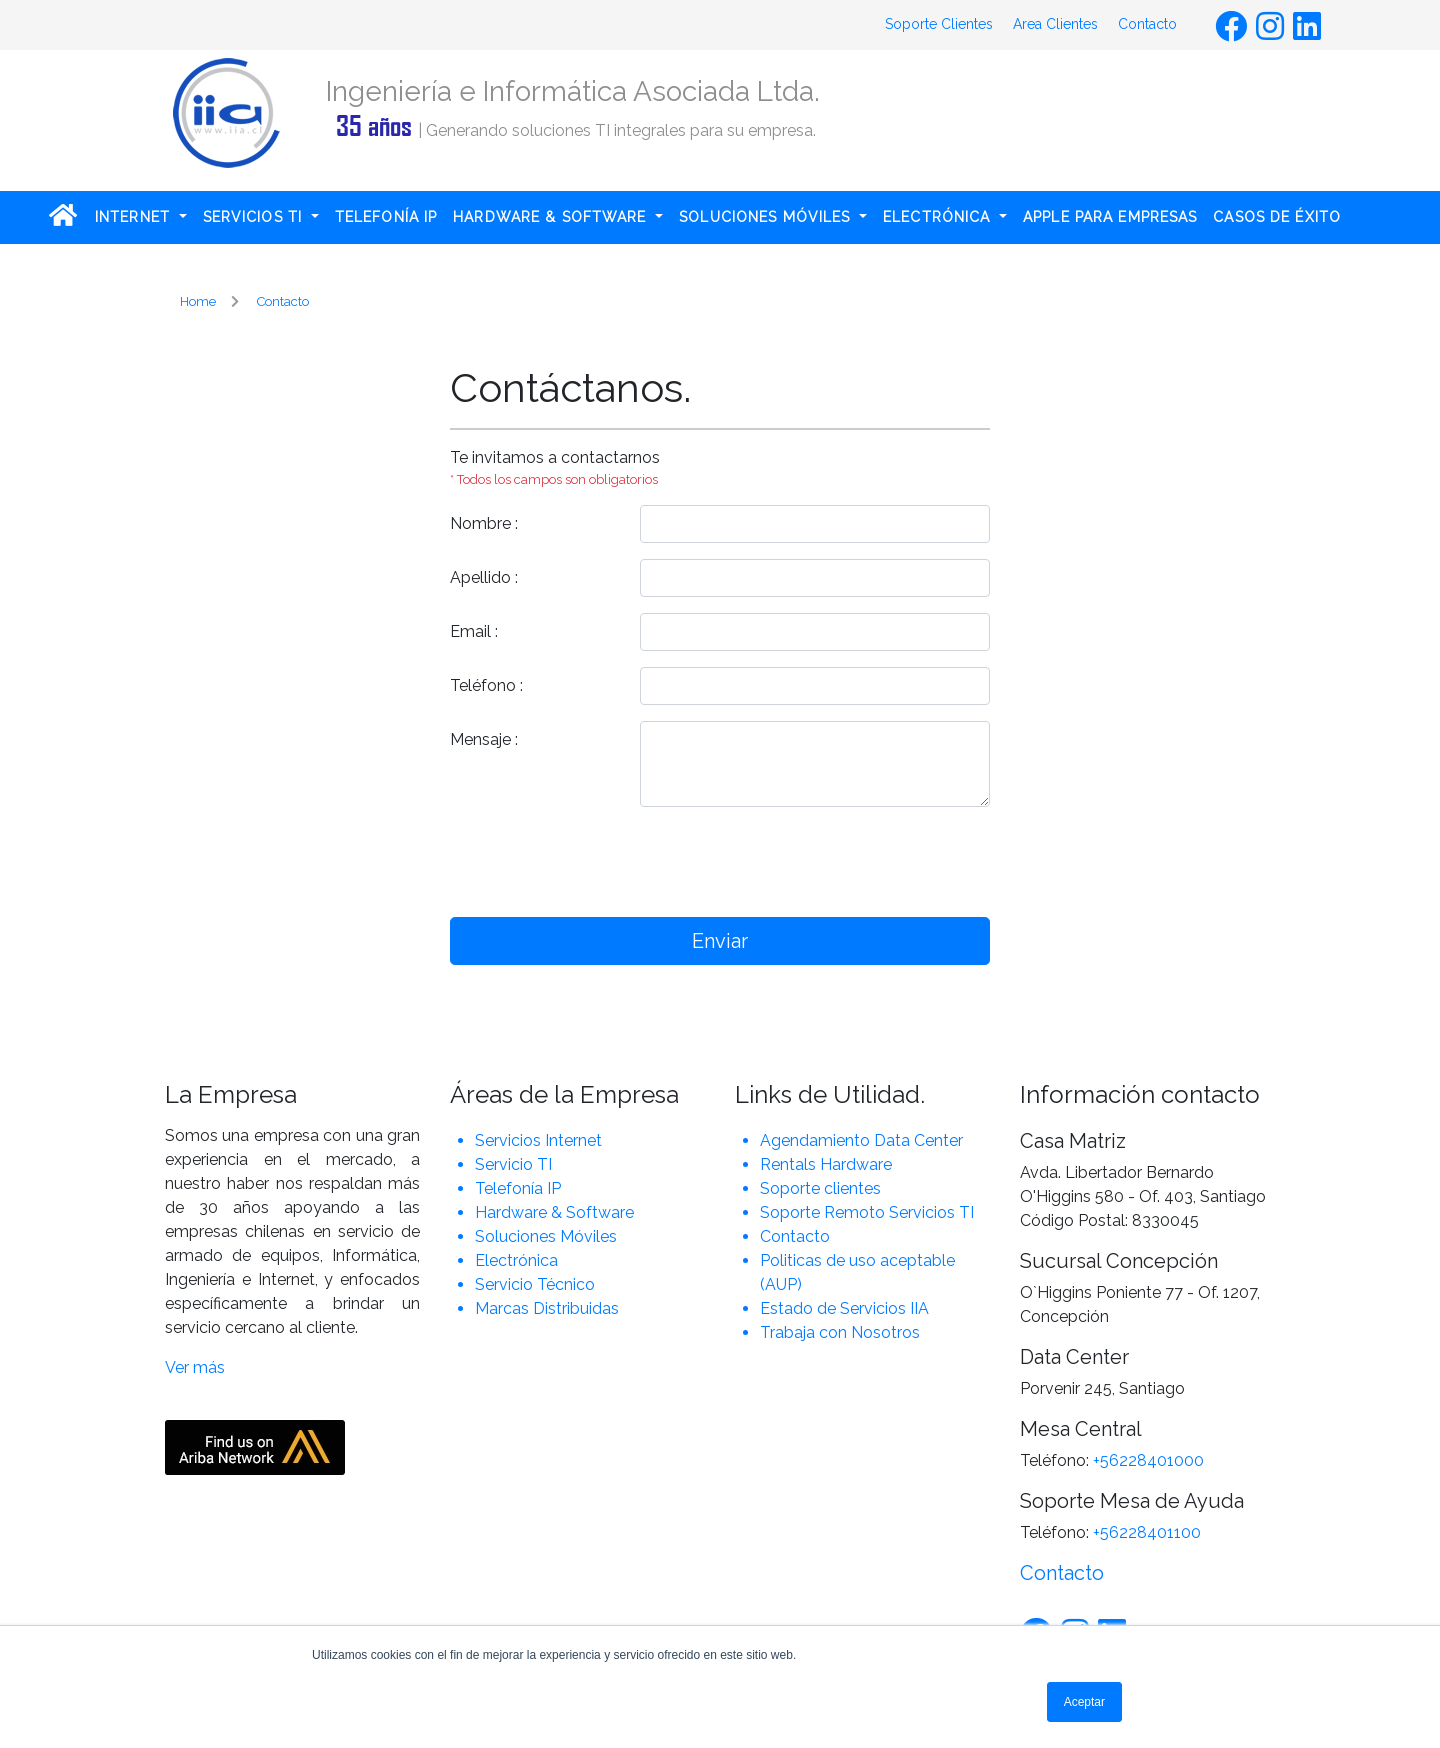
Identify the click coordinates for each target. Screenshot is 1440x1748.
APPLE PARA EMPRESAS (1110, 217)
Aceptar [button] (1084, 1702)
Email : (474, 631)
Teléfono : (486, 685)
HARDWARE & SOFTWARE (552, 217)
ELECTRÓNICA (939, 217)
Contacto (1147, 24)
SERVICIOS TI (255, 217)
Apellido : (484, 577)
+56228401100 (1147, 1532)
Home (198, 301)
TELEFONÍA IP (386, 217)
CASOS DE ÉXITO (1277, 217)
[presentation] (816, 862)
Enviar (720, 941)
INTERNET (135, 217)
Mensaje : (484, 739)
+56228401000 (1148, 1460)
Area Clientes (1055, 24)
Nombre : (484, 523)
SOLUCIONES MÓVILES (767, 217)
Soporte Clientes (939, 24)
